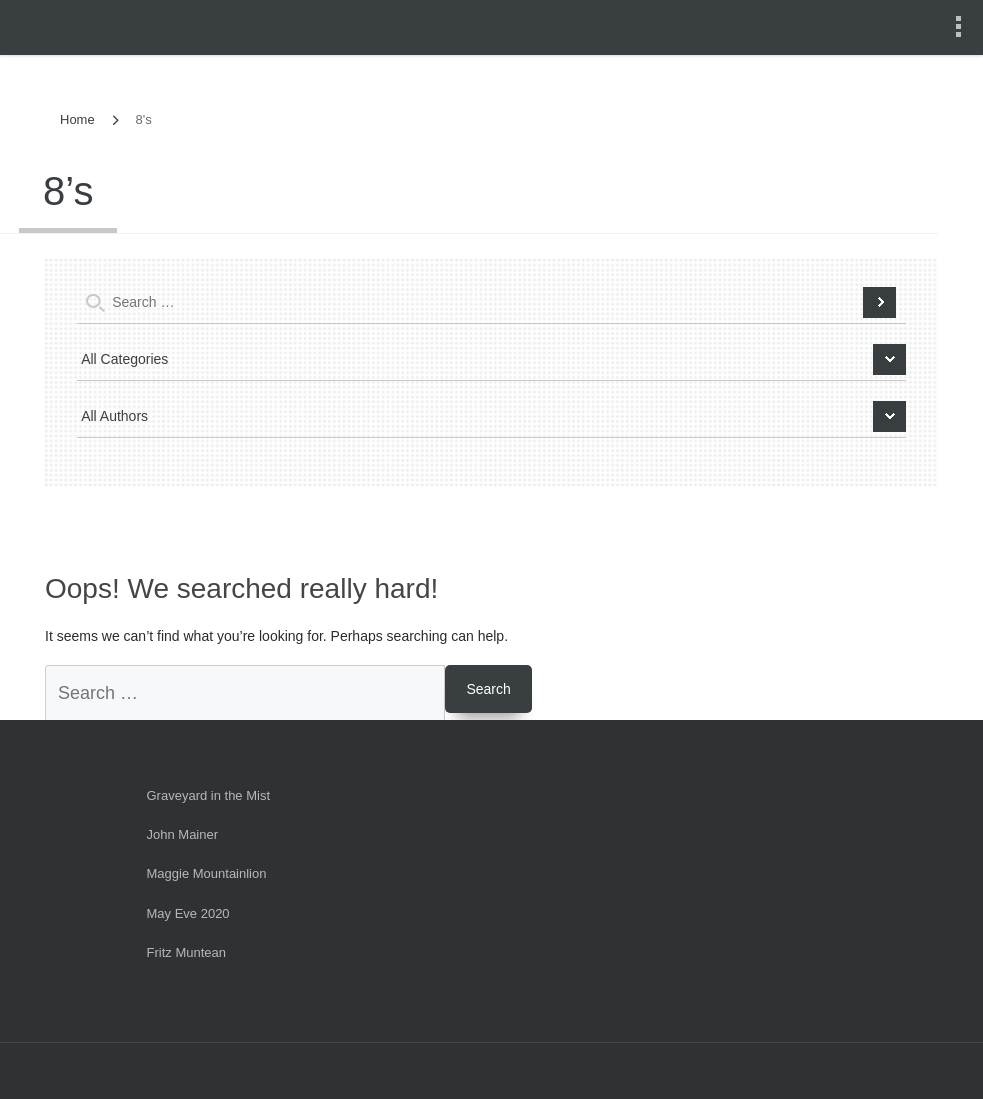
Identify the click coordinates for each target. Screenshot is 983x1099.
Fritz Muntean (186, 952)
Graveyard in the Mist (209, 795)
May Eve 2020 (188, 913)
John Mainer (183, 834)
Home (77, 119)
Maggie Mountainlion (207, 873)
